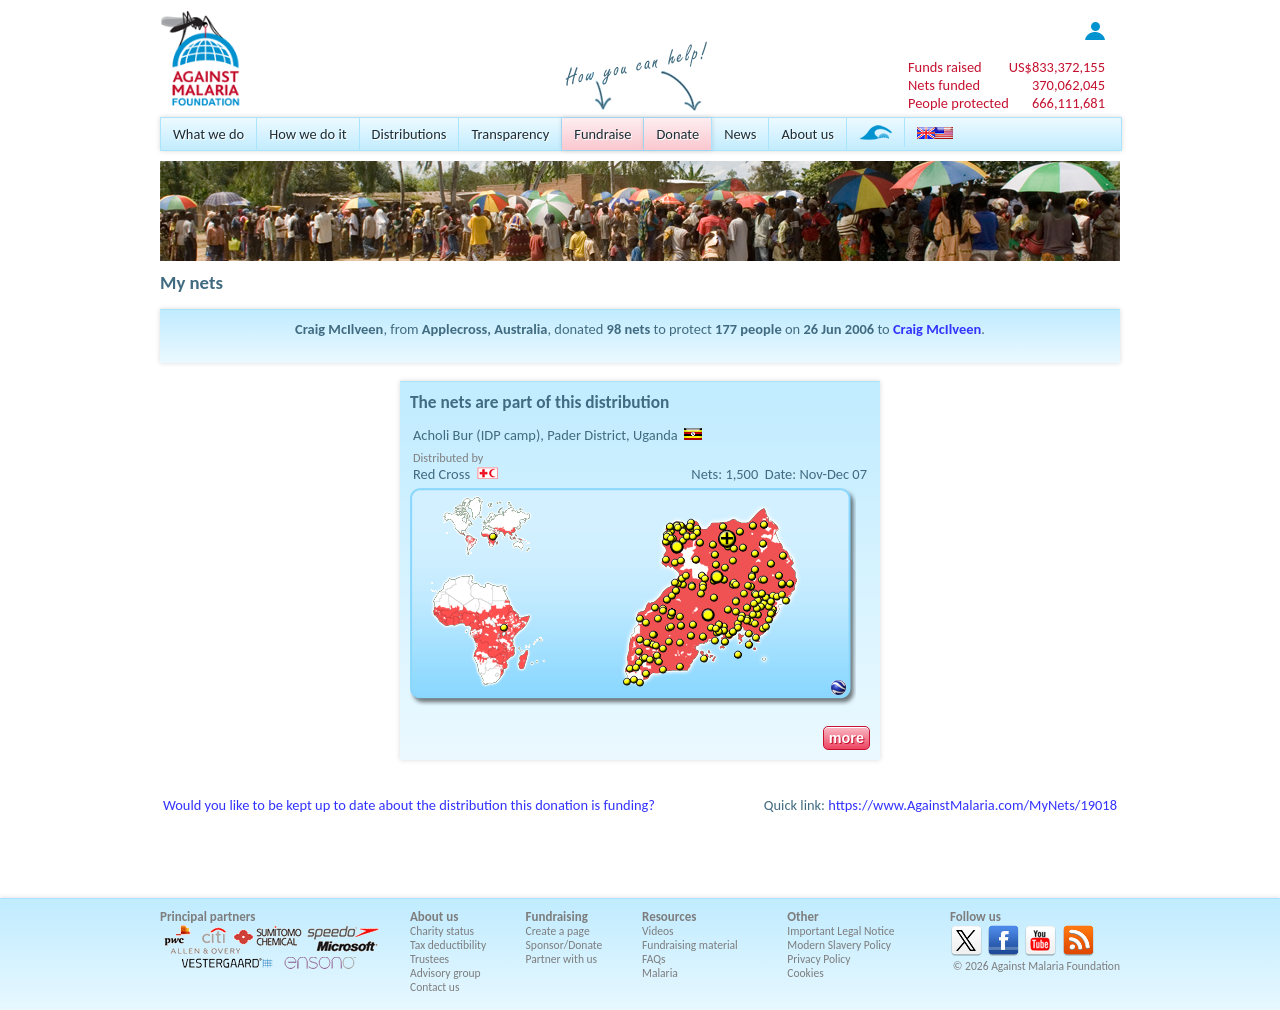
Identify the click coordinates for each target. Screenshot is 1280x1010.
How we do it (307, 134)
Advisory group (445, 973)
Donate (677, 134)
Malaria (660, 973)
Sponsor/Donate (564, 945)
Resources (669, 916)
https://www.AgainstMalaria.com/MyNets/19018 (972, 805)
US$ (1057, 67)
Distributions (409, 134)
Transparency (510, 134)
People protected (958, 103)
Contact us (434, 987)
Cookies (805, 973)
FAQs (654, 959)
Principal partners (207, 916)
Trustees (429, 959)
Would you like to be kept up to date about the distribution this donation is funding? (409, 805)
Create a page (558, 931)
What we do (208, 134)
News (740, 134)
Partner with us (562, 959)
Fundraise (602, 134)
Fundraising (557, 916)
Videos (658, 931)
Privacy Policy (818, 959)
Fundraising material (690, 945)
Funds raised (945, 67)
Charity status (442, 931)
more (846, 738)
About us (807, 134)
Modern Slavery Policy (839, 945)
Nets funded (944, 85)
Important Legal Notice (840, 931)
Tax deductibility (448, 945)
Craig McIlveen (937, 329)
